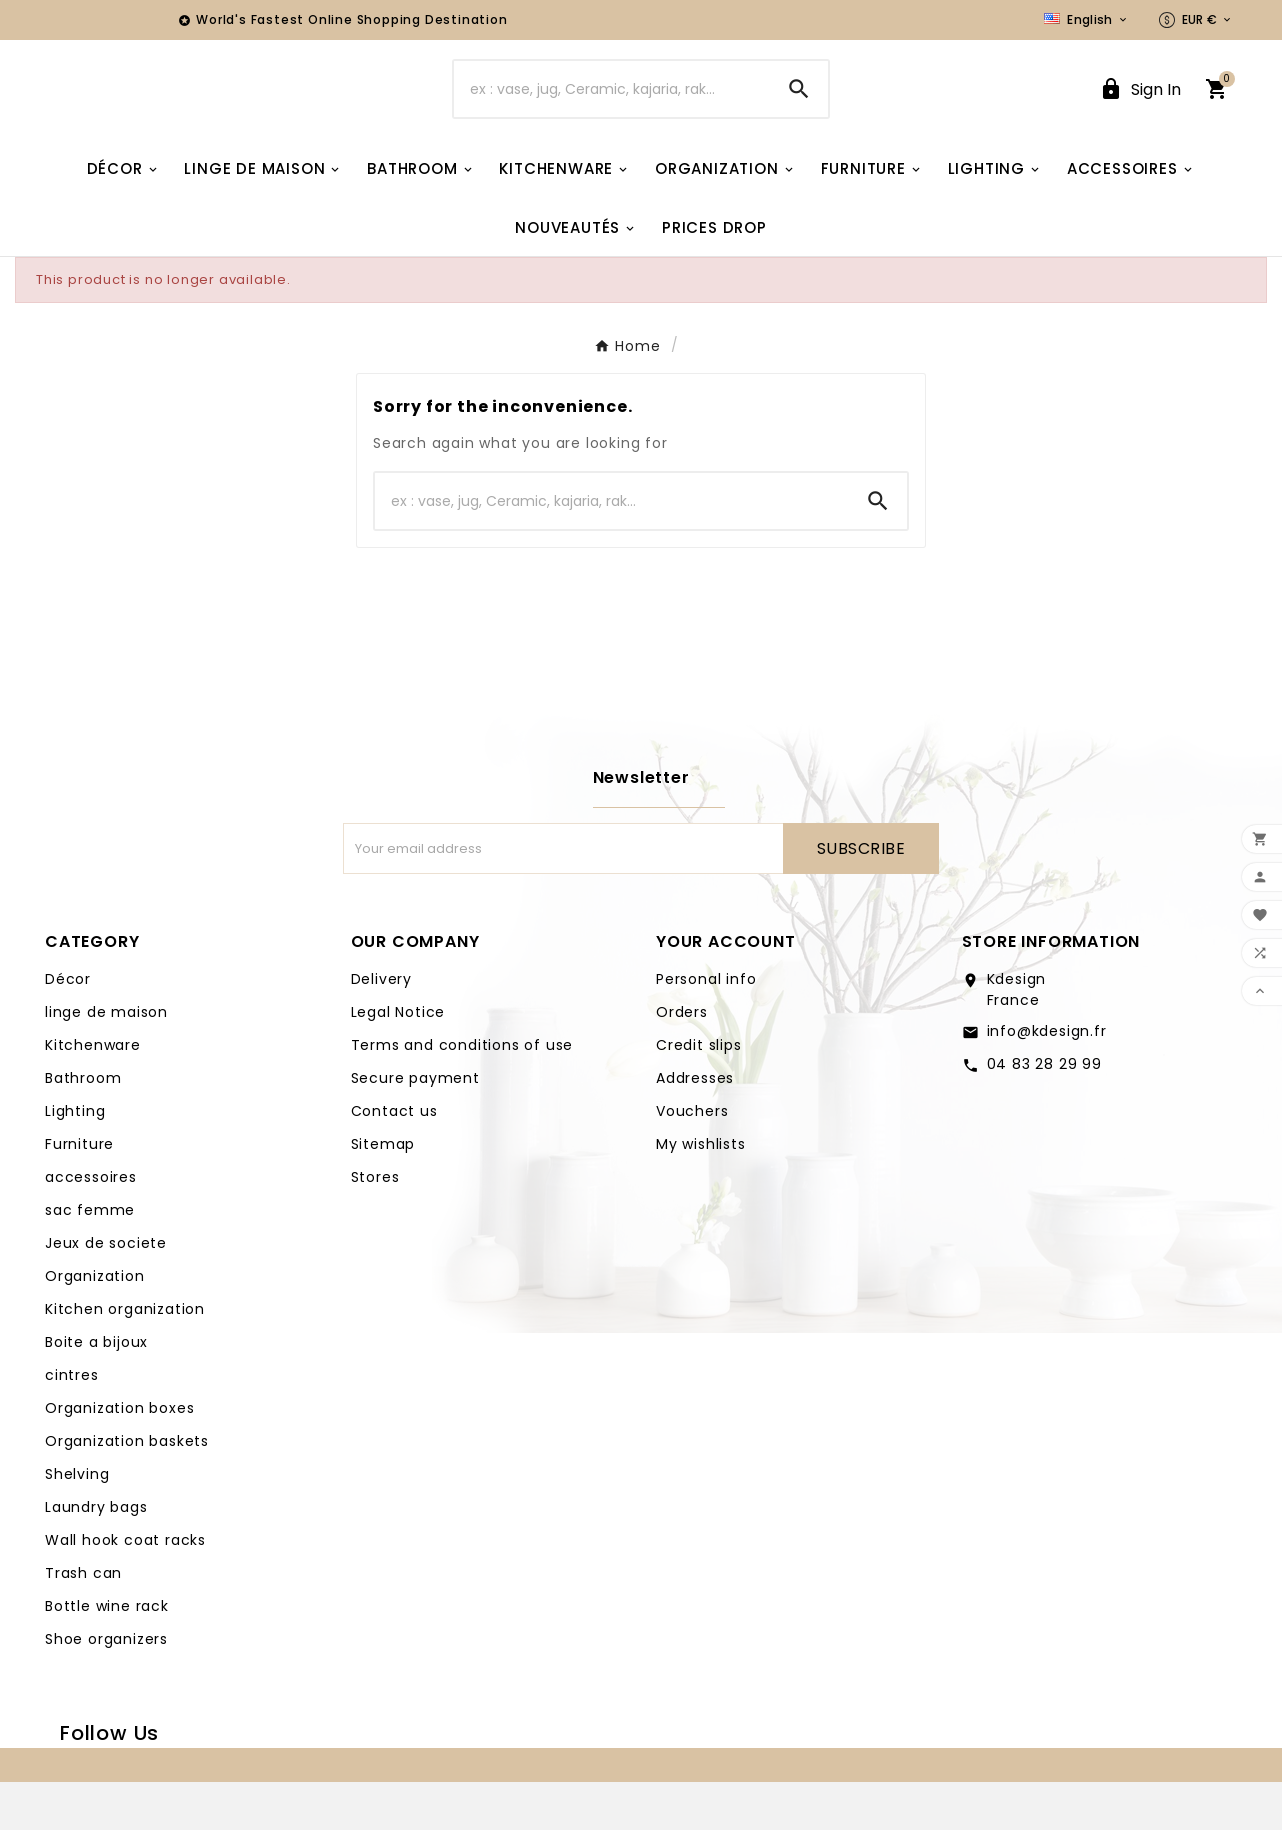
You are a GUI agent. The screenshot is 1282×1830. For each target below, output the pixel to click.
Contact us (394, 1159)
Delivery (381, 1027)
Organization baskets (127, 1489)
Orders (682, 1060)
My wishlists (701, 1192)
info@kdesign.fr (1047, 1079)
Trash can (83, 1621)
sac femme (90, 1258)
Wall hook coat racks (125, 1588)
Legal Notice (398, 1060)
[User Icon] (1140, 113)
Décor (68, 1027)
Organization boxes (119, 1456)
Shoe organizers (106, 1687)
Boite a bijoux (96, 1390)
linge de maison (106, 1060)
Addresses (695, 1126)
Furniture (79, 1192)
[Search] (611, 113)
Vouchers (692, 1159)
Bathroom (83, 1126)
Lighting (75, 1159)
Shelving (77, 1522)
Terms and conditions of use (462, 1093)
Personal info (706, 1027)
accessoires (91, 1225)
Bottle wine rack (107, 1654)
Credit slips (699, 1093)
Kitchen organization (125, 1357)
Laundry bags (96, 1555)
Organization (95, 1324)
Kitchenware (93, 1093)
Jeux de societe (106, 1291)
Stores (375, 1225)
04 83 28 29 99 (1044, 1112)
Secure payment (415, 1126)
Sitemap (383, 1192)
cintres (72, 1423)
